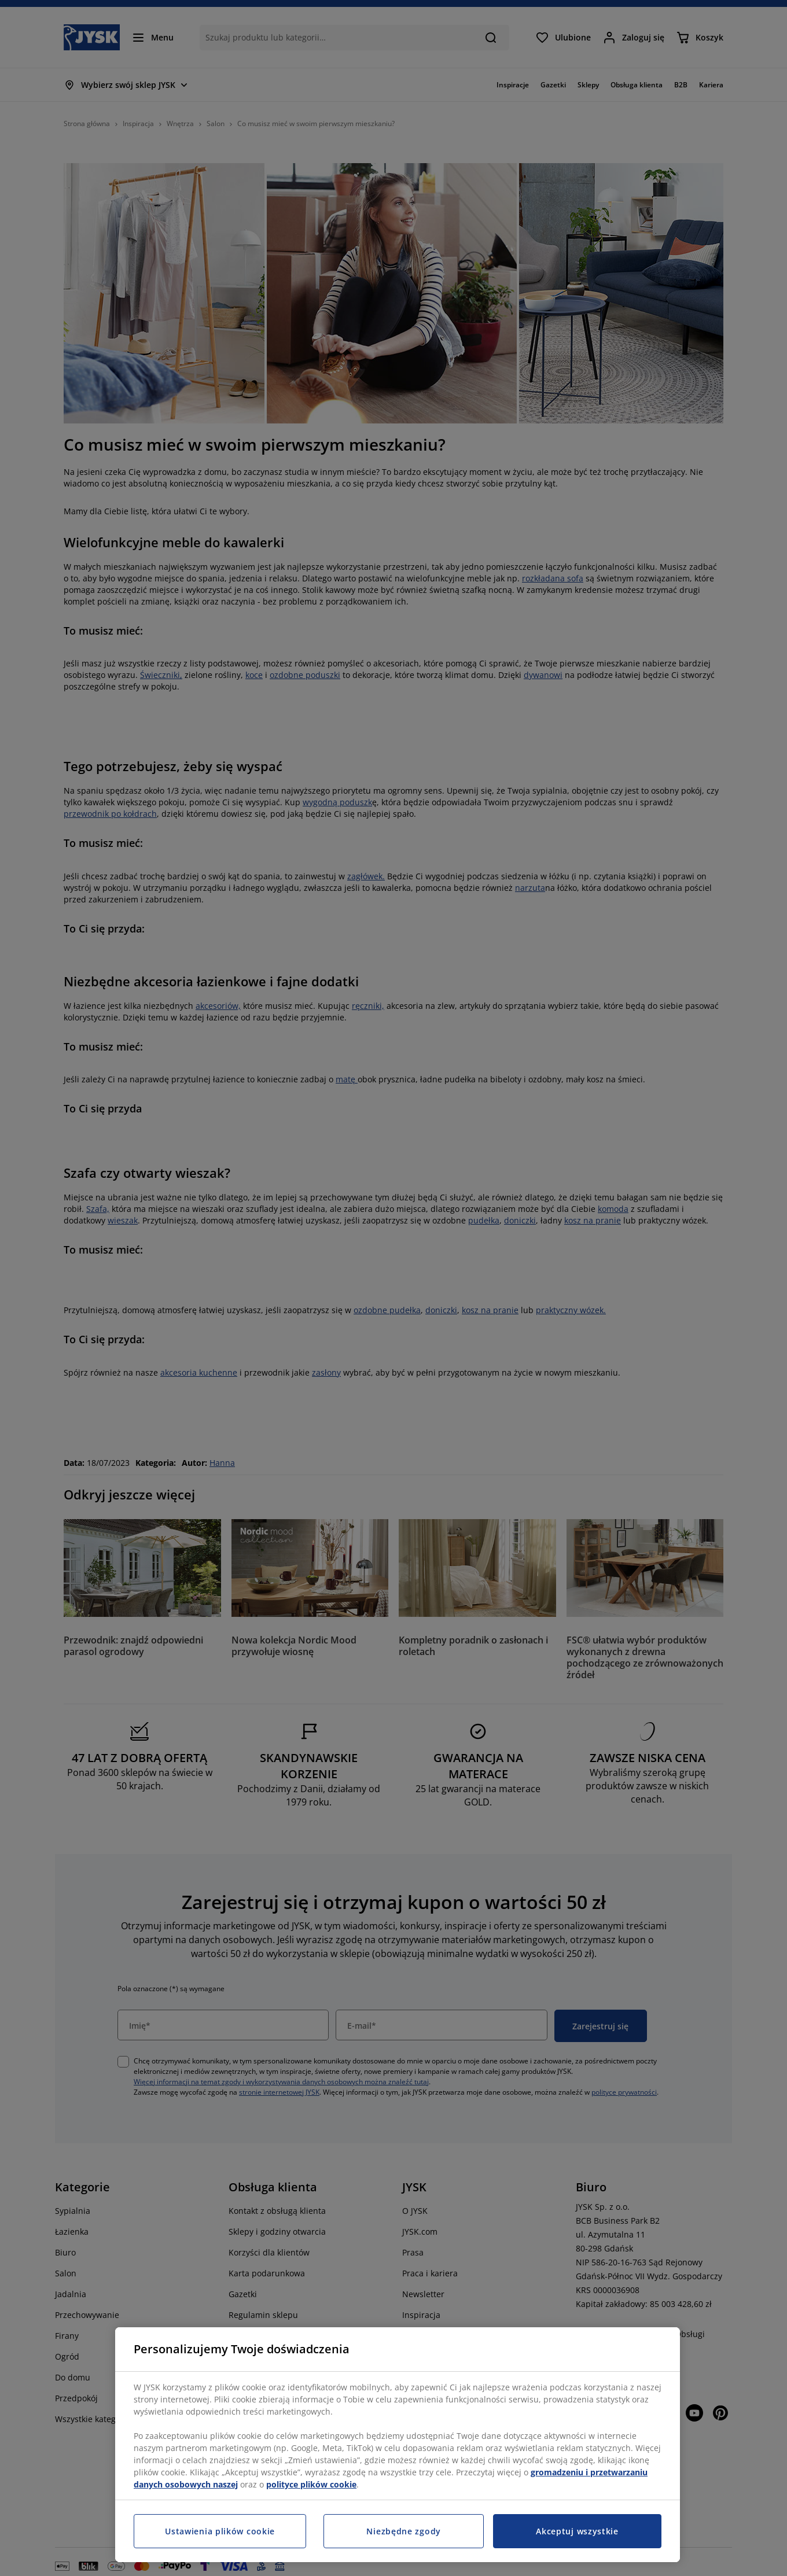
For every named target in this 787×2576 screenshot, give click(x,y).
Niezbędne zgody (403, 2531)
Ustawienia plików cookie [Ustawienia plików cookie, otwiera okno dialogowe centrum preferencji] (220, 2531)
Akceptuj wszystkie (577, 2531)
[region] (397, 2444)
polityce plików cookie (311, 2484)
